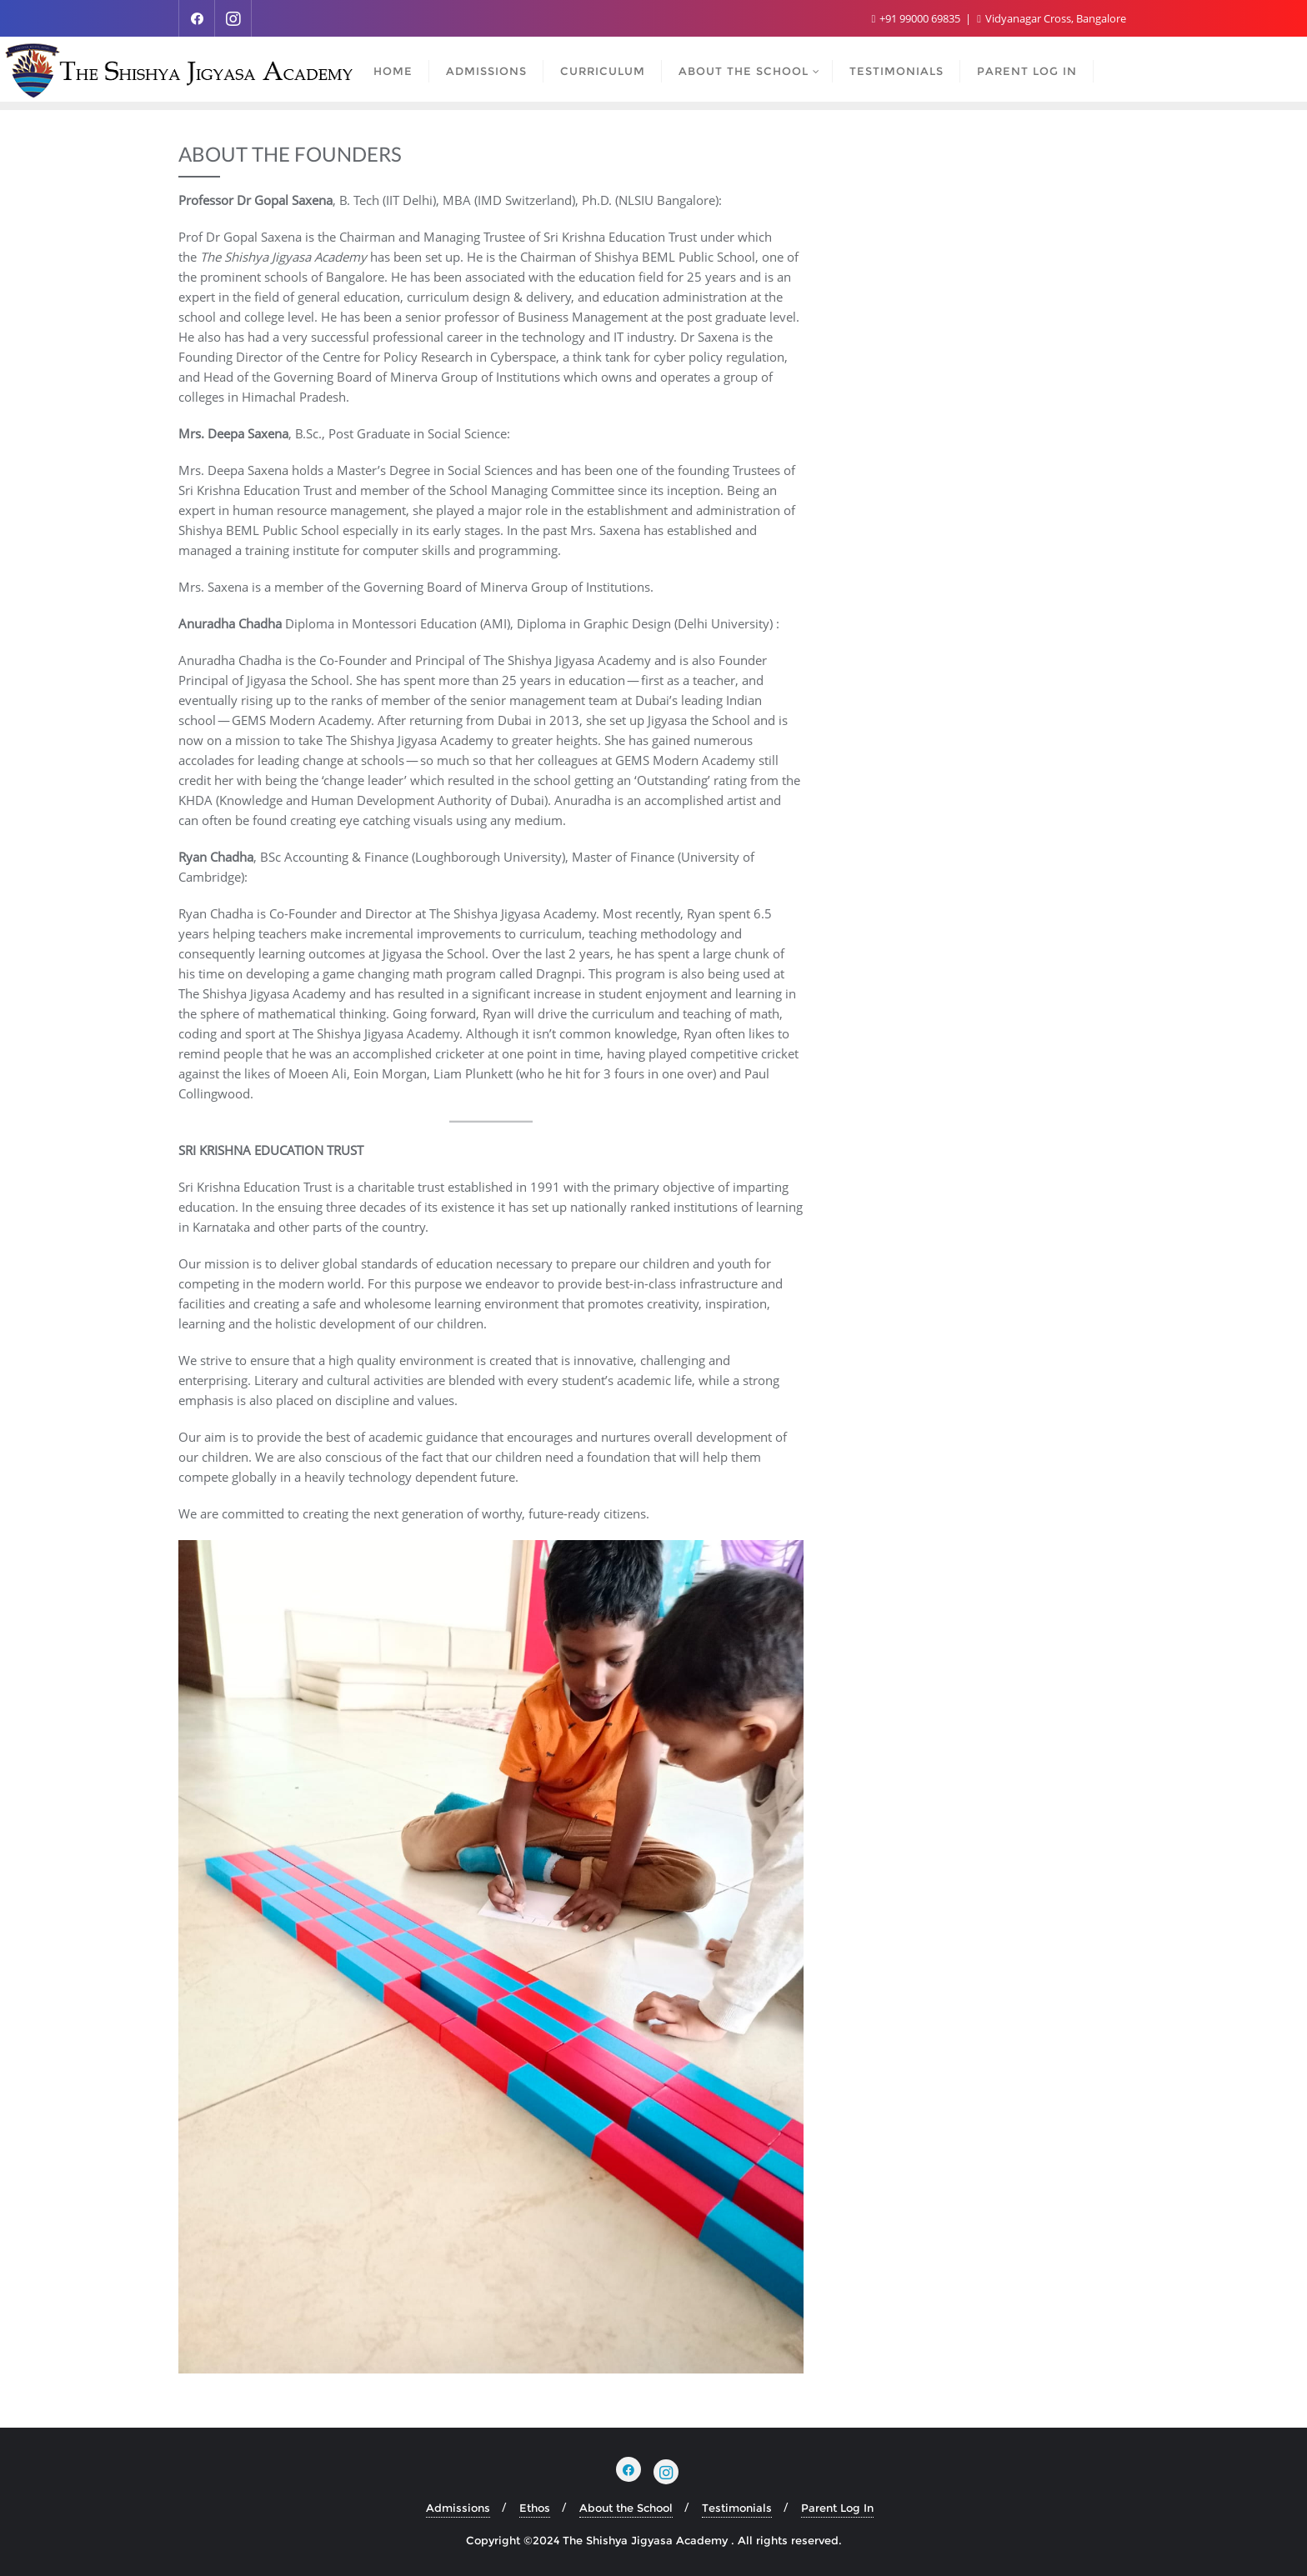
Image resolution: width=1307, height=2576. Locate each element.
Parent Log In (837, 2507)
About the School (626, 2507)
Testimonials (737, 2507)
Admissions (458, 2507)
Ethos (534, 2507)
